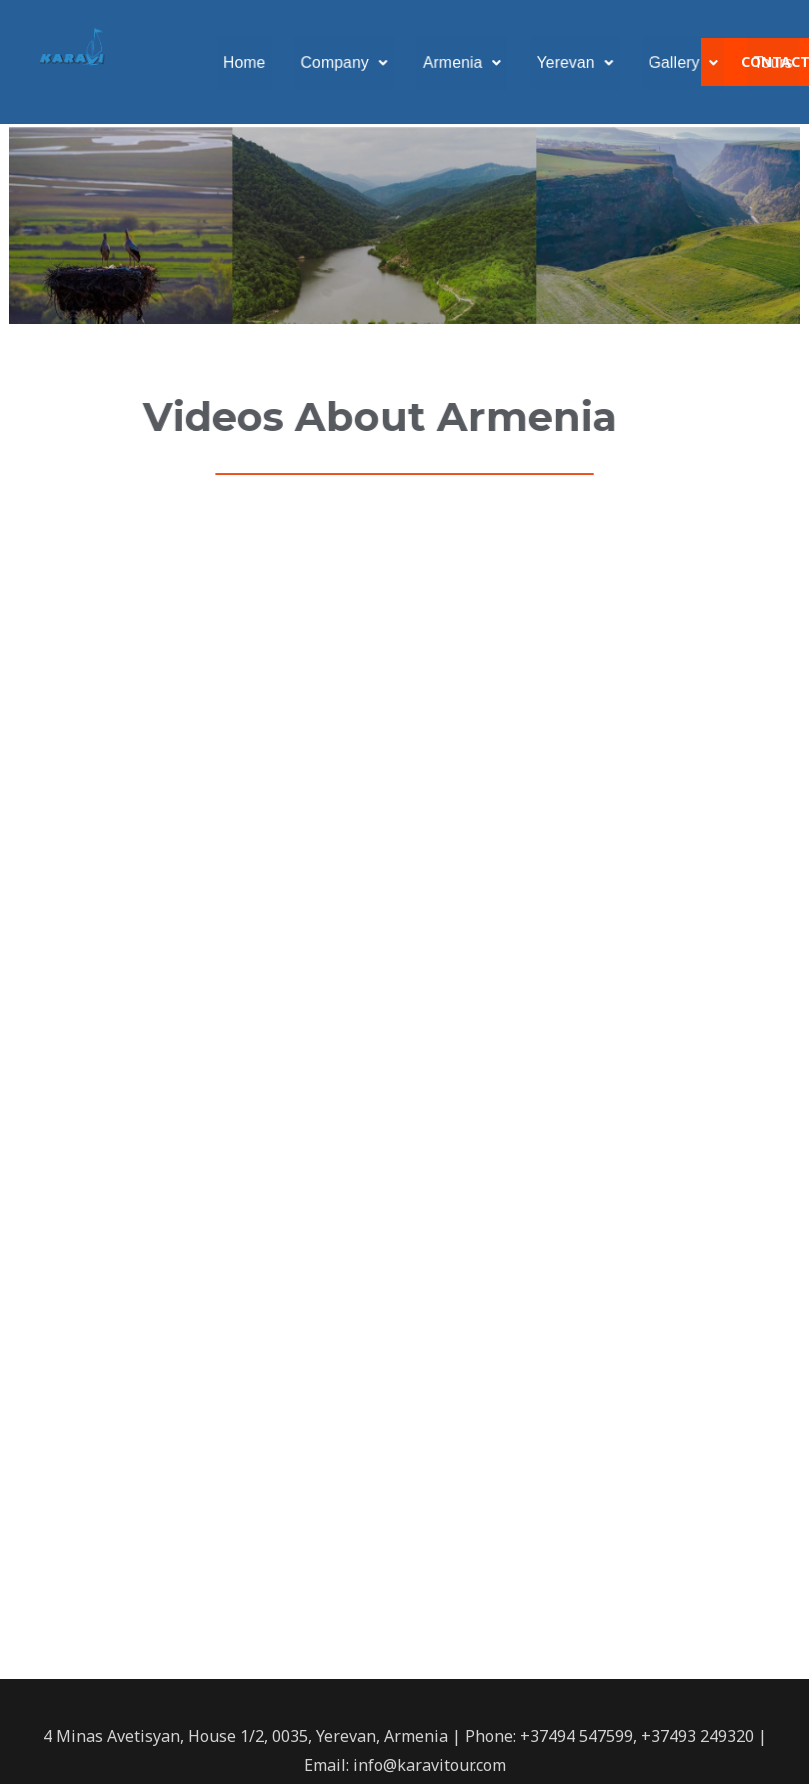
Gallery (674, 63)
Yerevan (573, 63)
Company (357, 63)
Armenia (467, 63)
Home (264, 63)
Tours (758, 63)
